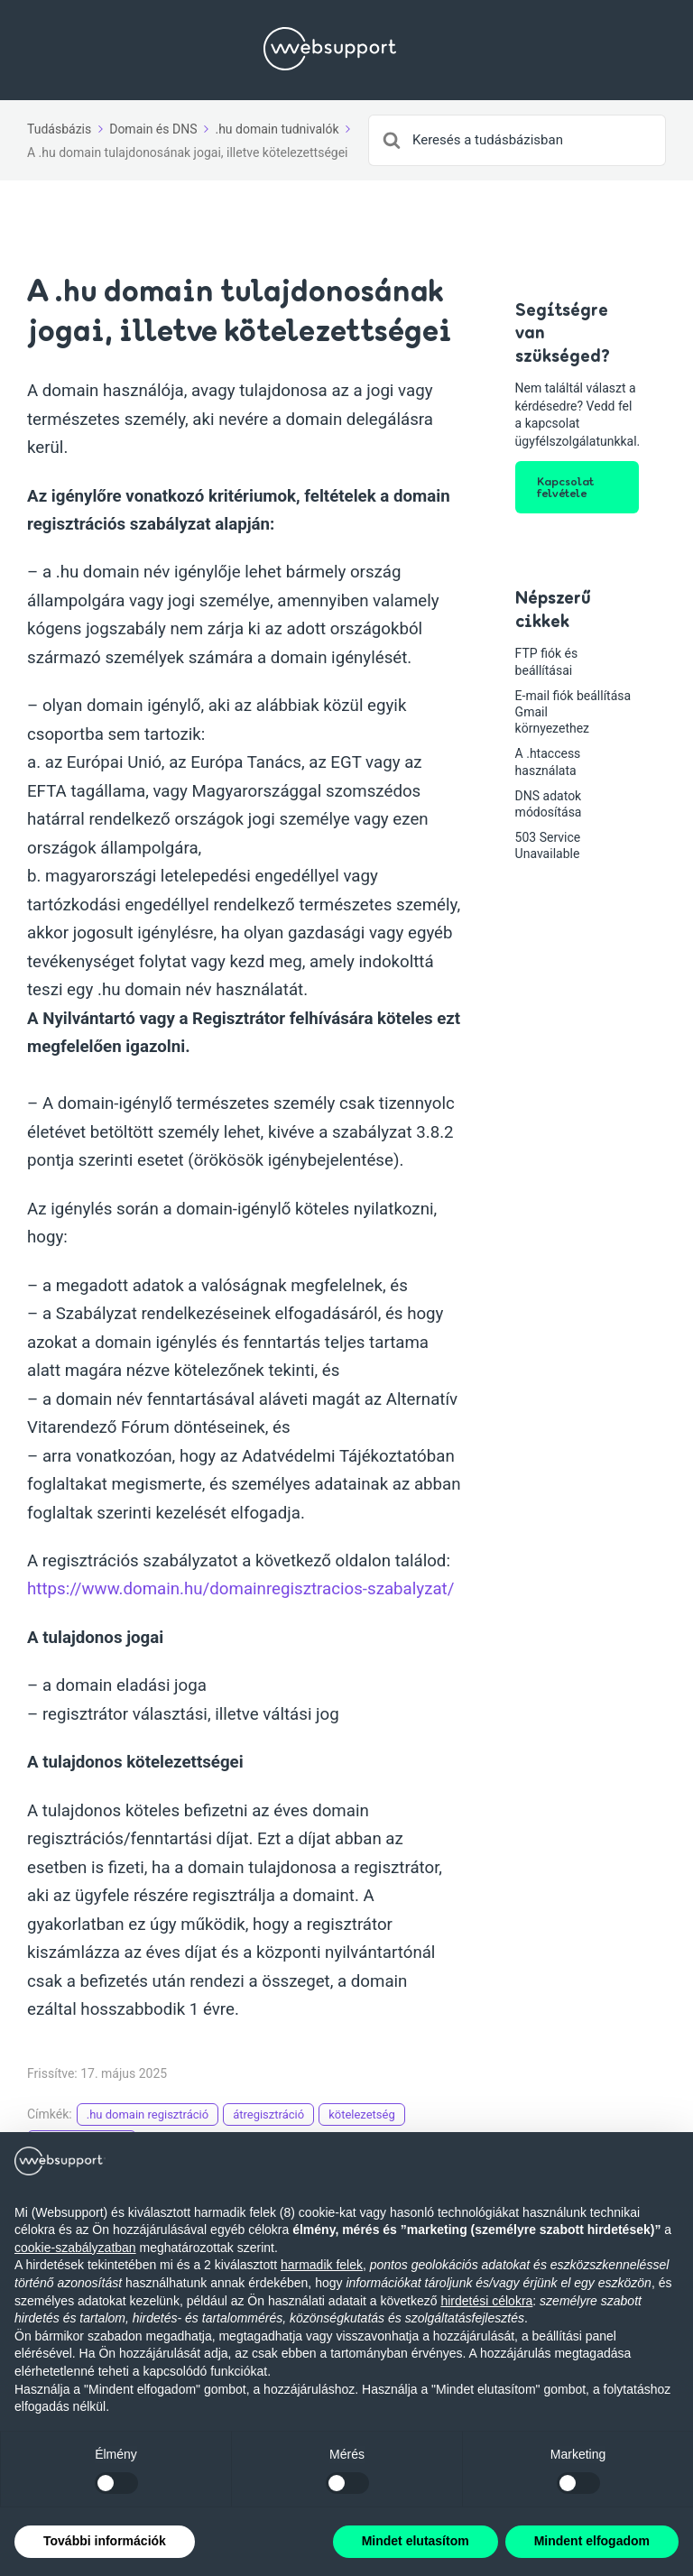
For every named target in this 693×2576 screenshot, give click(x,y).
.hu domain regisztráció (147, 2114)
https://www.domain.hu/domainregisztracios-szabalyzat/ (240, 1589)
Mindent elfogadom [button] (592, 2541)
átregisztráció (268, 2114)
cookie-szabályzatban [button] (75, 2247)
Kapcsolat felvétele (565, 487)
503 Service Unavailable (548, 845)
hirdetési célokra (486, 2301)
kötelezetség (361, 2114)
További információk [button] (104, 2541)
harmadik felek (322, 2264)
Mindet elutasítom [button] (415, 2541)
